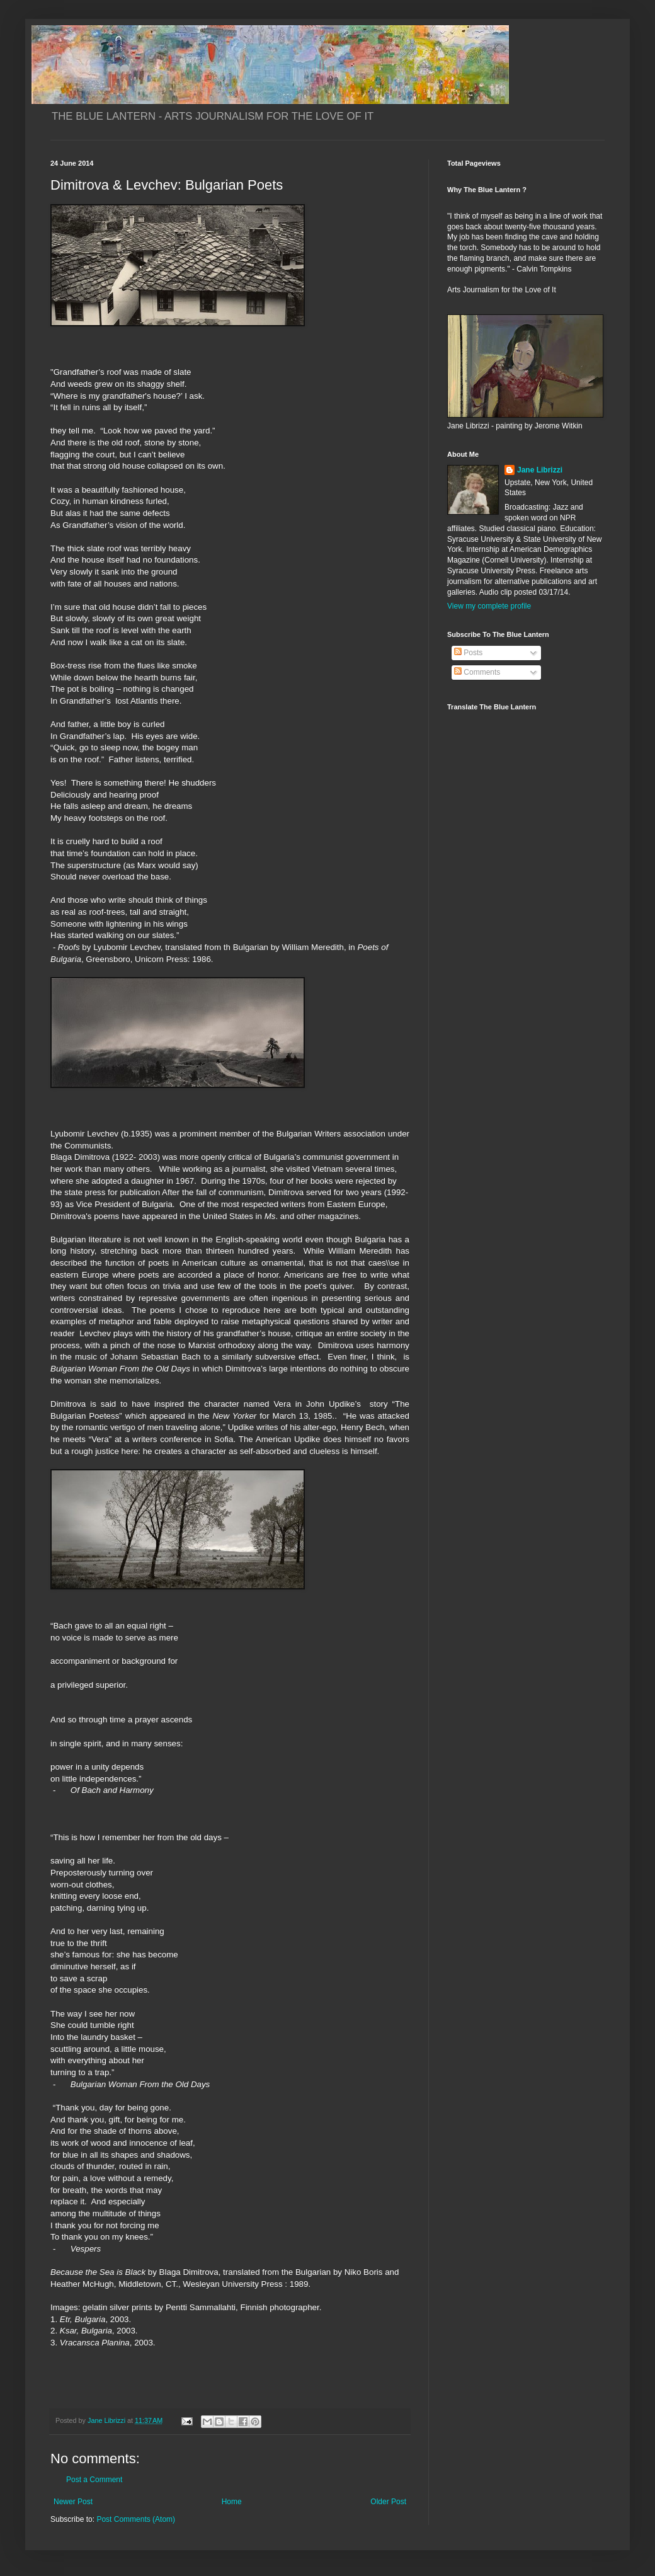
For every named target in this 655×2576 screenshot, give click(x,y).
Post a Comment (94, 2479)
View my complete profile (489, 606)
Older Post (388, 2501)
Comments (477, 672)
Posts (468, 652)
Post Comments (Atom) (135, 2519)
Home (232, 2501)
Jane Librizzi (539, 470)
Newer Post (73, 2501)
